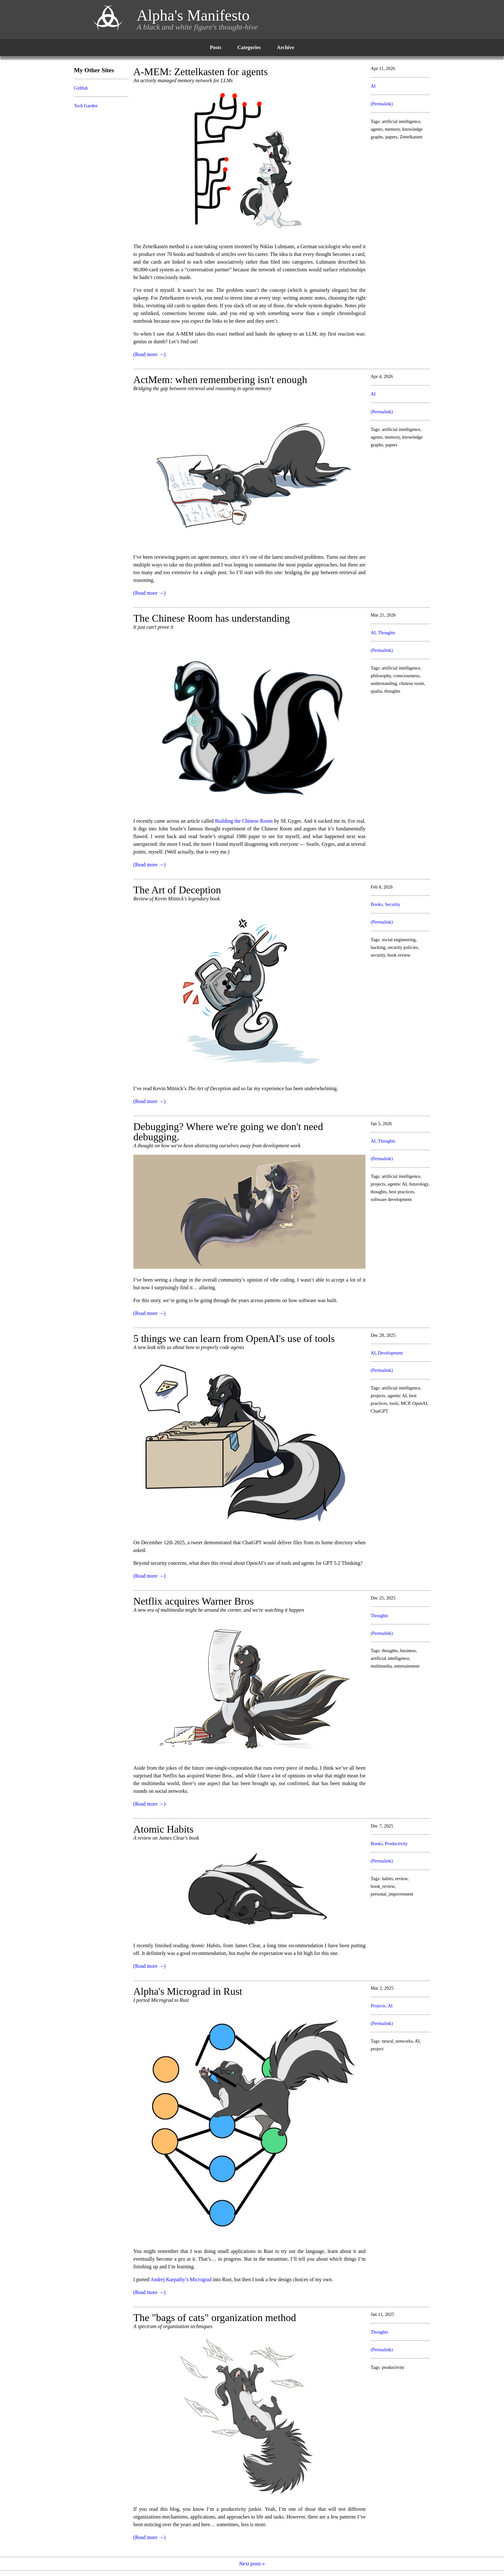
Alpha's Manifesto (193, 15)
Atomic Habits (163, 1829)
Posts (215, 47)
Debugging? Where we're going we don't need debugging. (228, 1132)
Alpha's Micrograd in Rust (187, 1991)
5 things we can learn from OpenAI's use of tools (234, 1338)
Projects (378, 2005)
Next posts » (252, 2563)
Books (376, 904)
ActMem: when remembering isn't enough (220, 379)
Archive (285, 47)
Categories (249, 47)
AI (373, 86)
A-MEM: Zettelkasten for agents (200, 71)
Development (390, 1352)
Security (392, 904)
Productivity (396, 1843)
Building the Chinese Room (244, 821)
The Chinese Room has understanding (211, 618)
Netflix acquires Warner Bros (193, 1601)
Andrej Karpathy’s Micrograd (181, 2279)
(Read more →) (149, 354)
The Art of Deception (177, 890)
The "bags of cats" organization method (214, 2317)
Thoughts (386, 632)
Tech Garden (86, 105)
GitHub (81, 88)
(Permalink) (382, 103)
